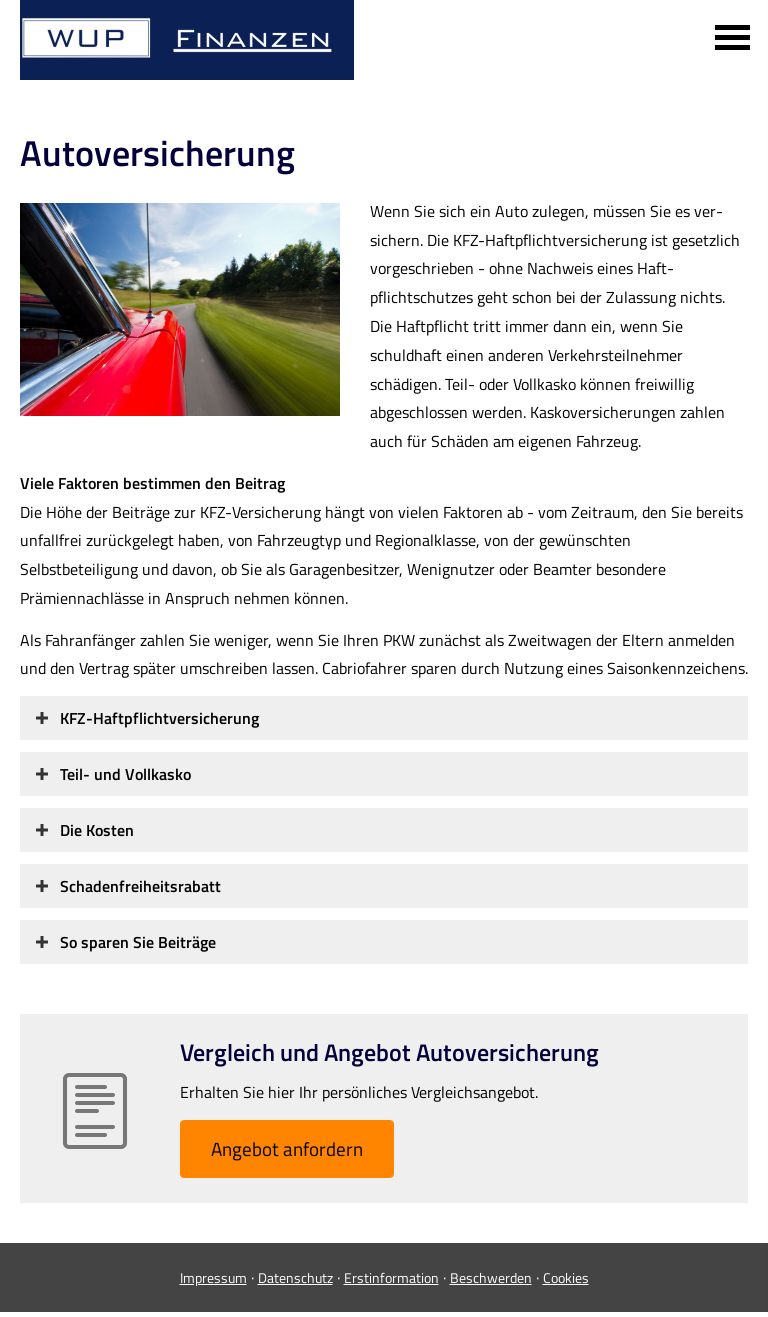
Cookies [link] (566, 1277)
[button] (159, 718)
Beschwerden (491, 1277)
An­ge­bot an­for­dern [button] (287, 1148)
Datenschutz (295, 1277)
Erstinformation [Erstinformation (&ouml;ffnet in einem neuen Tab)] (391, 1277)
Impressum (213, 1277)
